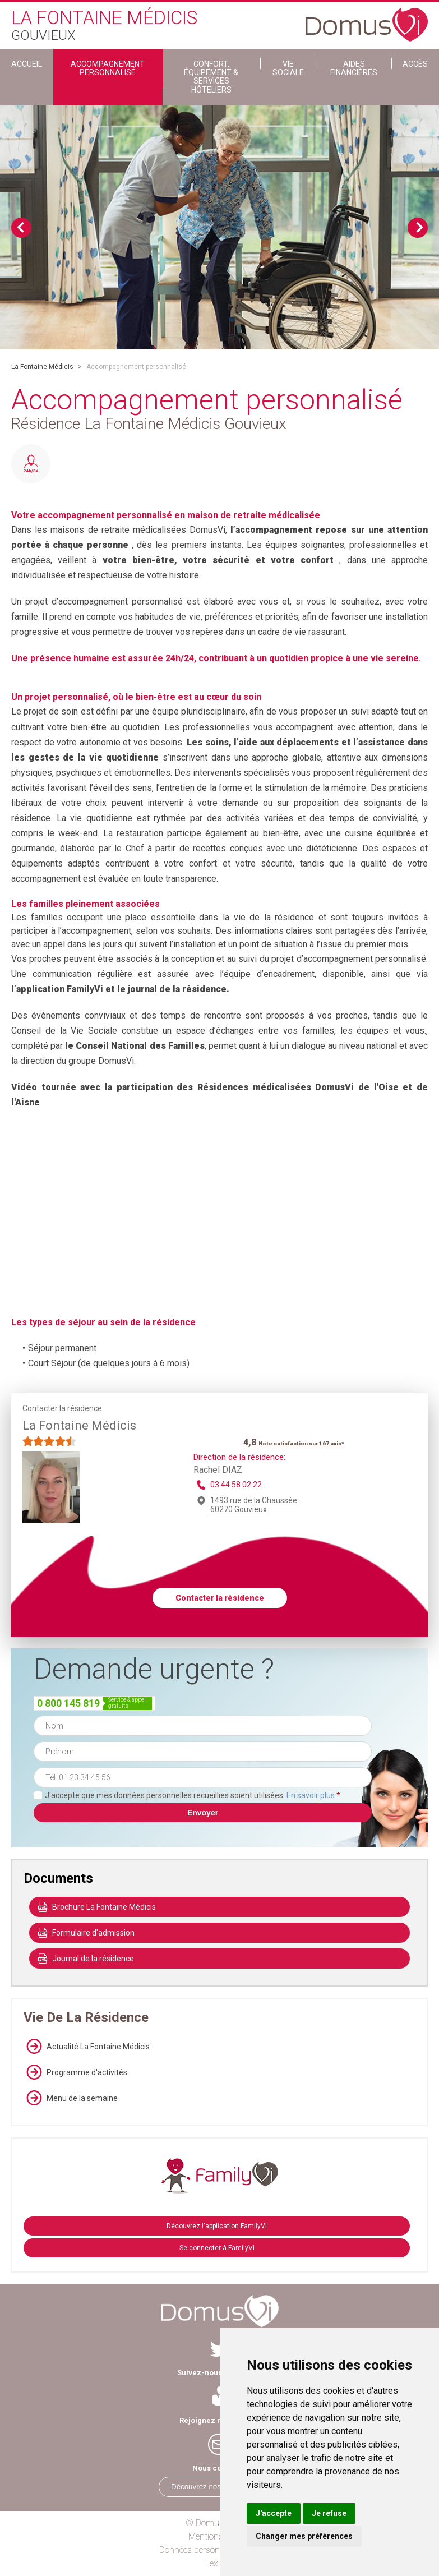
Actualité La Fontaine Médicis (87, 2047)
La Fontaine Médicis (42, 367)
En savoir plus (310, 1795)
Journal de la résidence (86, 1958)
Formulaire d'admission (86, 1933)
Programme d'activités (75, 2072)
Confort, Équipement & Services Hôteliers (211, 76)
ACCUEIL (26, 63)
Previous (21, 228)
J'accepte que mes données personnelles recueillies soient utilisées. (192, 1795)
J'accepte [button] (274, 2513)
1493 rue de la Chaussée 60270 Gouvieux (253, 1505)
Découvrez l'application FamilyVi (217, 2226)
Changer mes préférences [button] (304, 2536)
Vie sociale (288, 68)
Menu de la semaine (71, 2098)
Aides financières (353, 68)
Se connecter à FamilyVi (217, 2248)
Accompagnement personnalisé (108, 68)
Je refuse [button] (329, 2513)
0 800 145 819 (68, 1703)
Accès (415, 63)
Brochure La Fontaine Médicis (97, 1907)
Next (418, 228)
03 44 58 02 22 (236, 1484)
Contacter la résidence (219, 1597)
